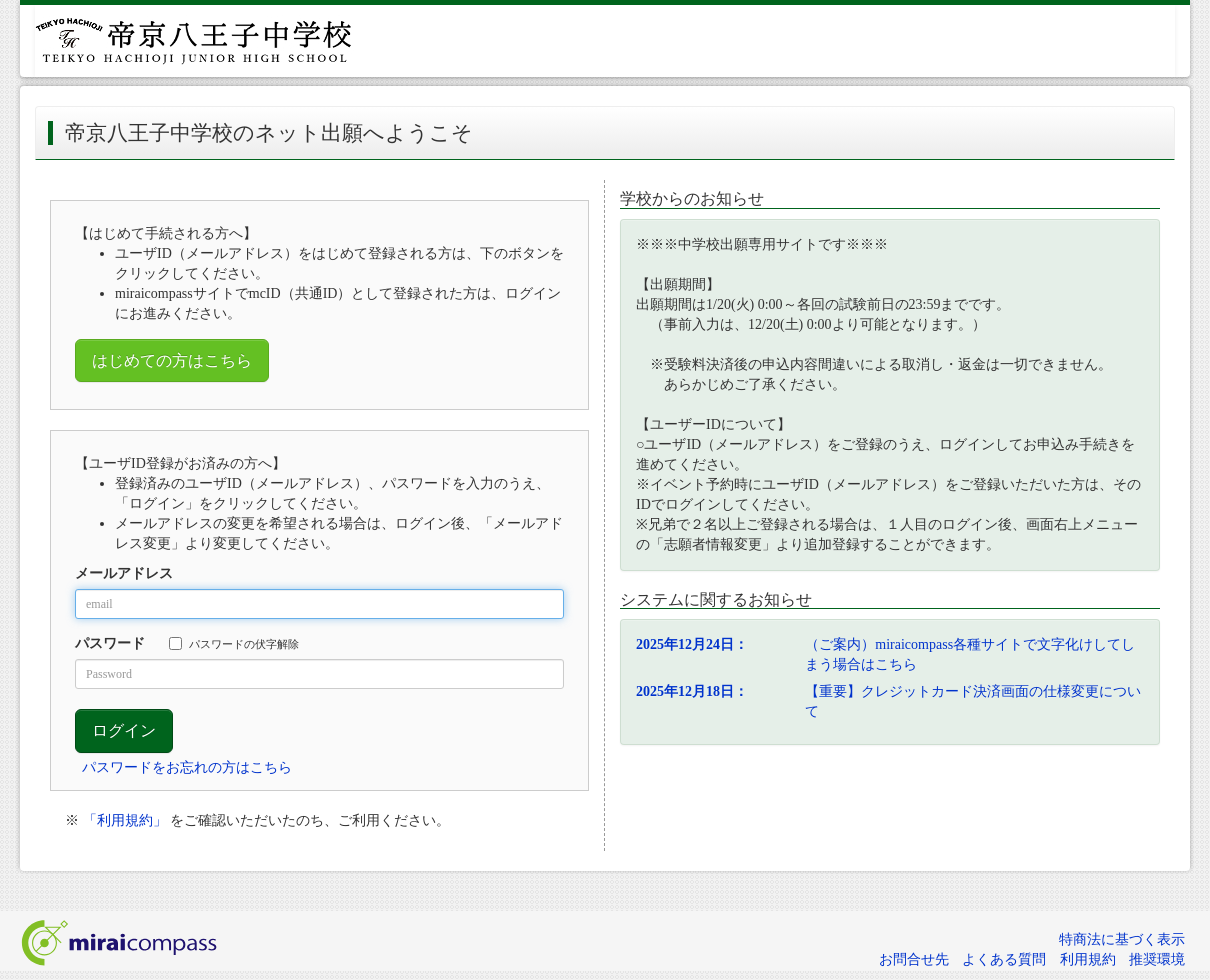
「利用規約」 (125, 820)
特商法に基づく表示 (1122, 939)
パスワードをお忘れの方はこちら (187, 767)
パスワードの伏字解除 (234, 643)
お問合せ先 (914, 959)
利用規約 (1088, 959)
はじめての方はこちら (172, 360)
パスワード (110, 643)
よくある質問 (1004, 959)
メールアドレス (124, 573)
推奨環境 (1157, 959)
